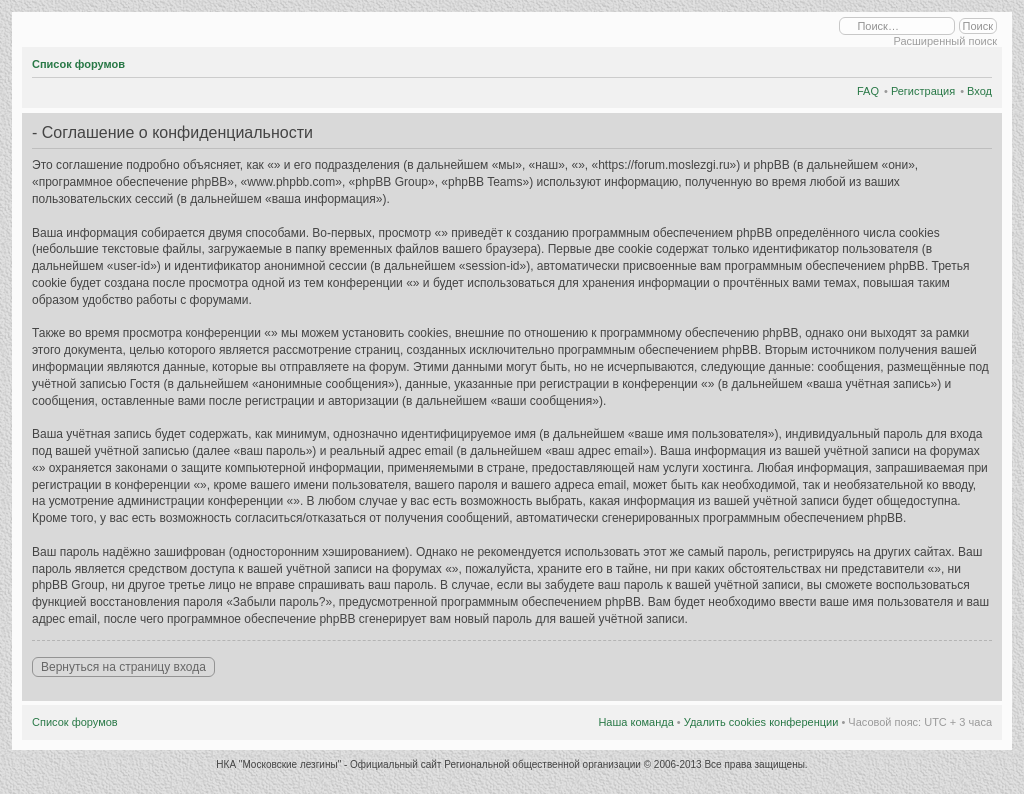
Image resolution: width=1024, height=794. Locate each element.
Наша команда (635, 722)
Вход (979, 91)
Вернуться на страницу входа (123, 667)
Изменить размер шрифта (977, 61)
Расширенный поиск (945, 41)
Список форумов (78, 64)
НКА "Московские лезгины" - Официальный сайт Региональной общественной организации (429, 764)
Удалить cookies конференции (761, 722)
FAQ (868, 91)
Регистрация (923, 91)
